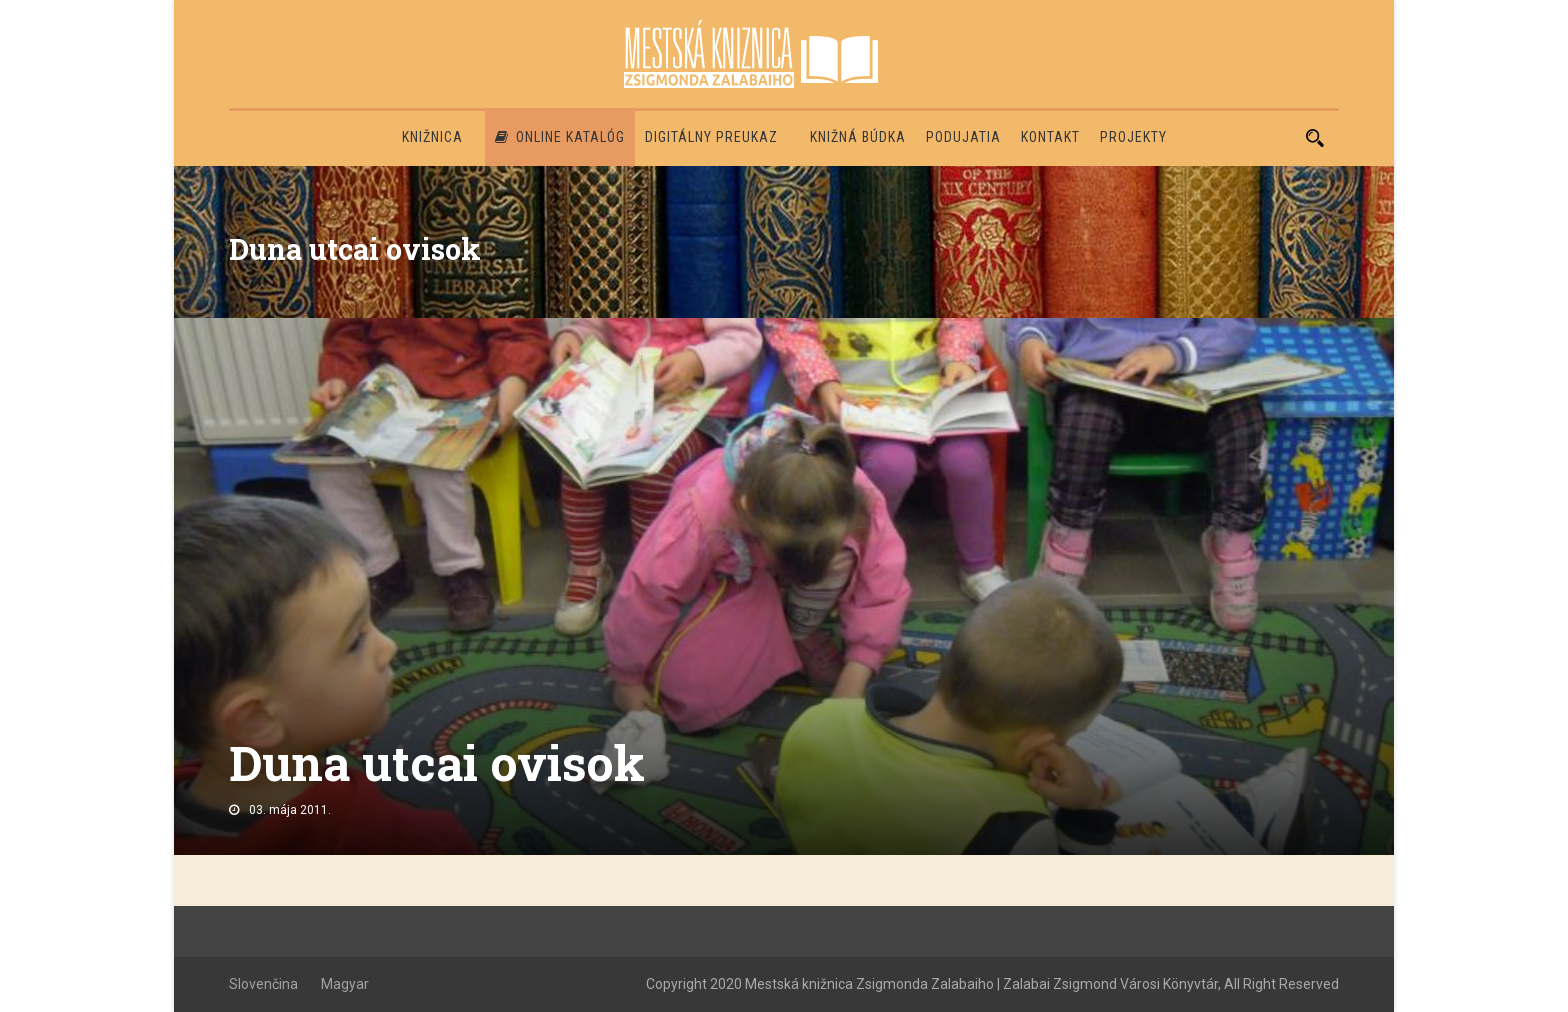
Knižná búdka (858, 137)
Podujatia (963, 137)
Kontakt (1050, 137)
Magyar (345, 984)
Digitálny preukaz (711, 137)
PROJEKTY (1133, 137)
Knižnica (432, 137)
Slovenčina (263, 984)
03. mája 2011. (290, 810)
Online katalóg (560, 137)
